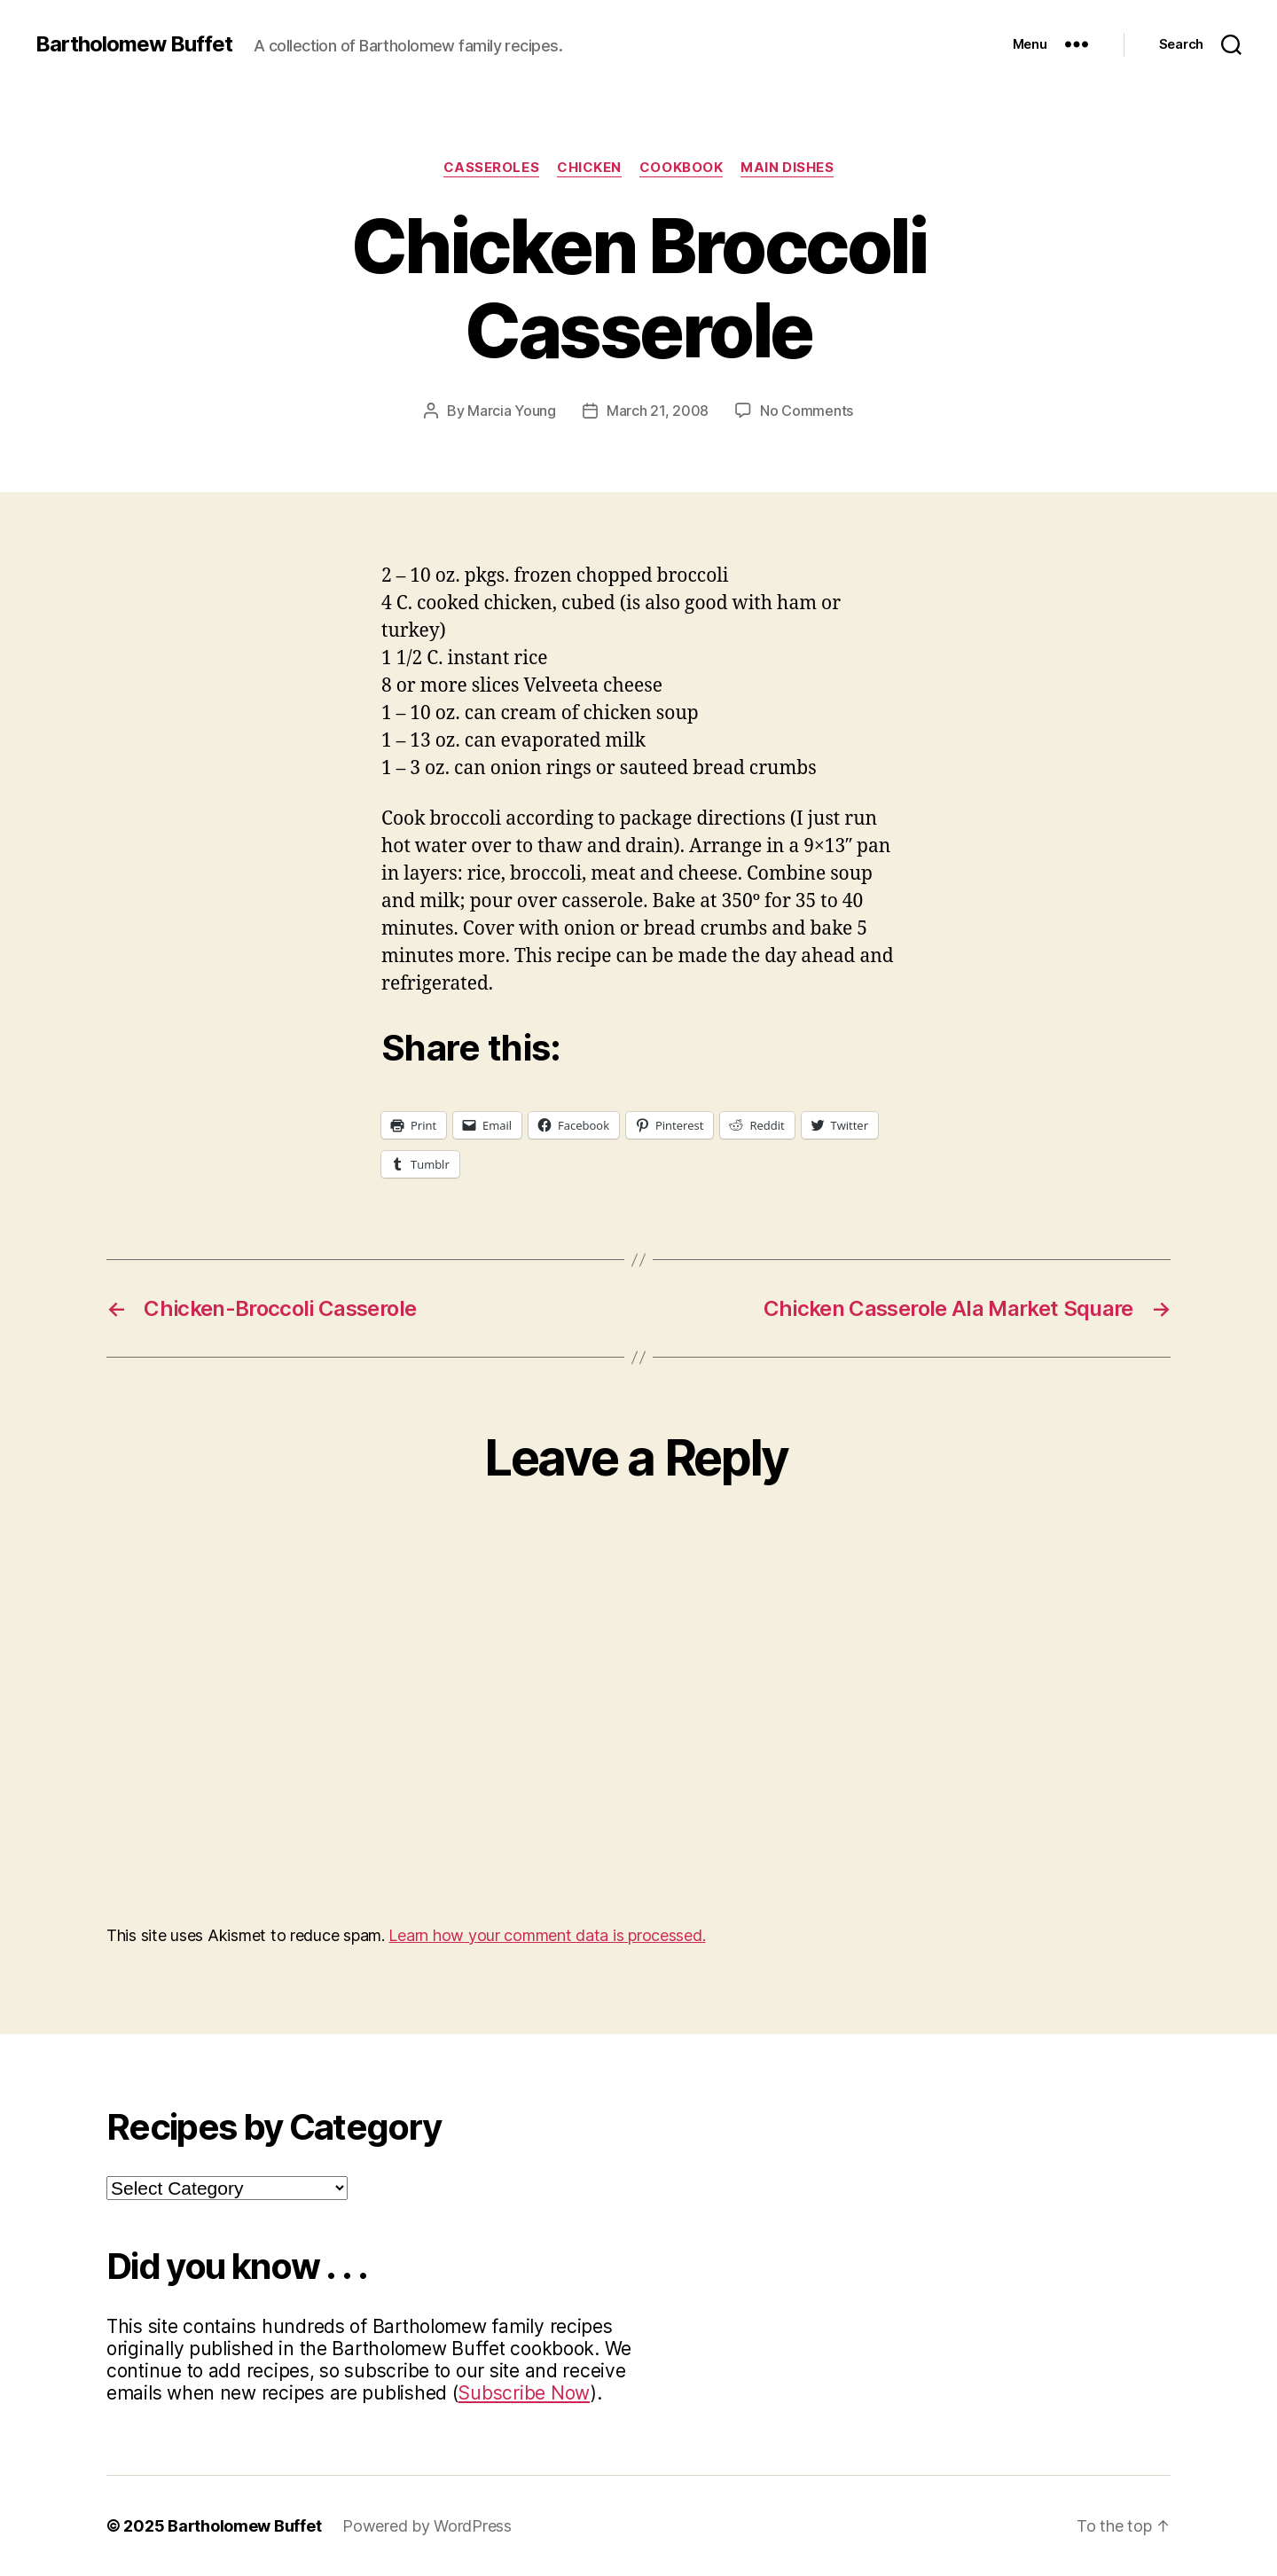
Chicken (589, 168)
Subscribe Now (524, 2393)
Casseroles (491, 168)
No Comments (806, 410)
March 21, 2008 (658, 410)
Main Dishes (787, 168)
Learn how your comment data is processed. (546, 1935)
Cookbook (681, 168)
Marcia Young (511, 410)
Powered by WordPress (427, 2526)
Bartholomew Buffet (133, 44)
